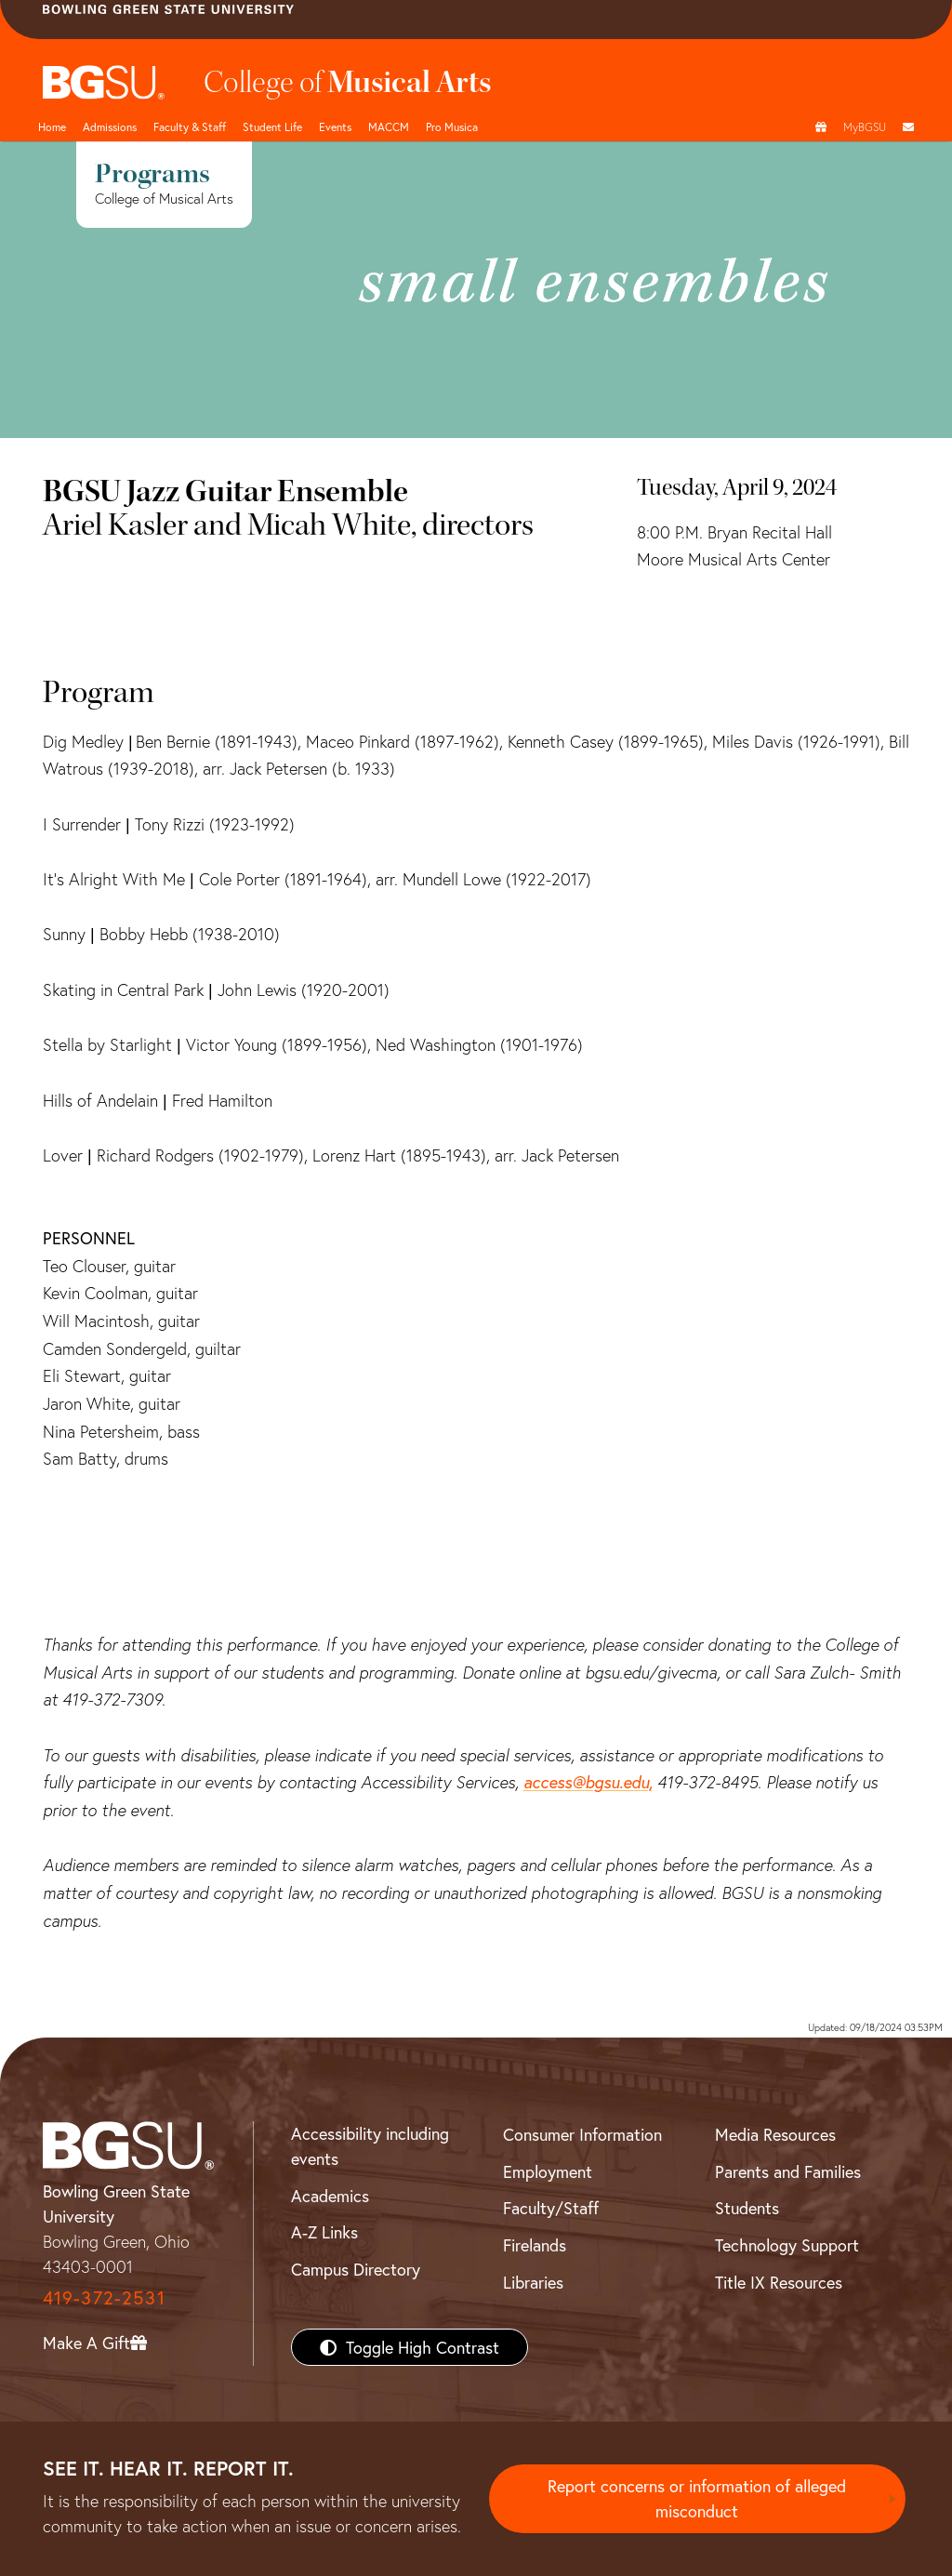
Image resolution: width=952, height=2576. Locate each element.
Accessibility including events (370, 2146)
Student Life (272, 126)
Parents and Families (788, 2171)
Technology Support (787, 2245)
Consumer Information (582, 2134)
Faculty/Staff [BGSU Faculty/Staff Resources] (551, 2208)
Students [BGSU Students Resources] (747, 2208)
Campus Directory (355, 2269)
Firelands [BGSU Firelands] (534, 2245)
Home (52, 126)
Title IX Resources (778, 2282)
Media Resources (775, 2134)
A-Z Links (324, 2232)
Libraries (533, 2282)
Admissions (110, 126)
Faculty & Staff (189, 126)
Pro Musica (452, 126)
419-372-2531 (104, 2297)
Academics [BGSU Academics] (330, 2195)
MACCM (388, 126)
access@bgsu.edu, (588, 1782)
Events (335, 126)
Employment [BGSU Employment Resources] (547, 2171)
